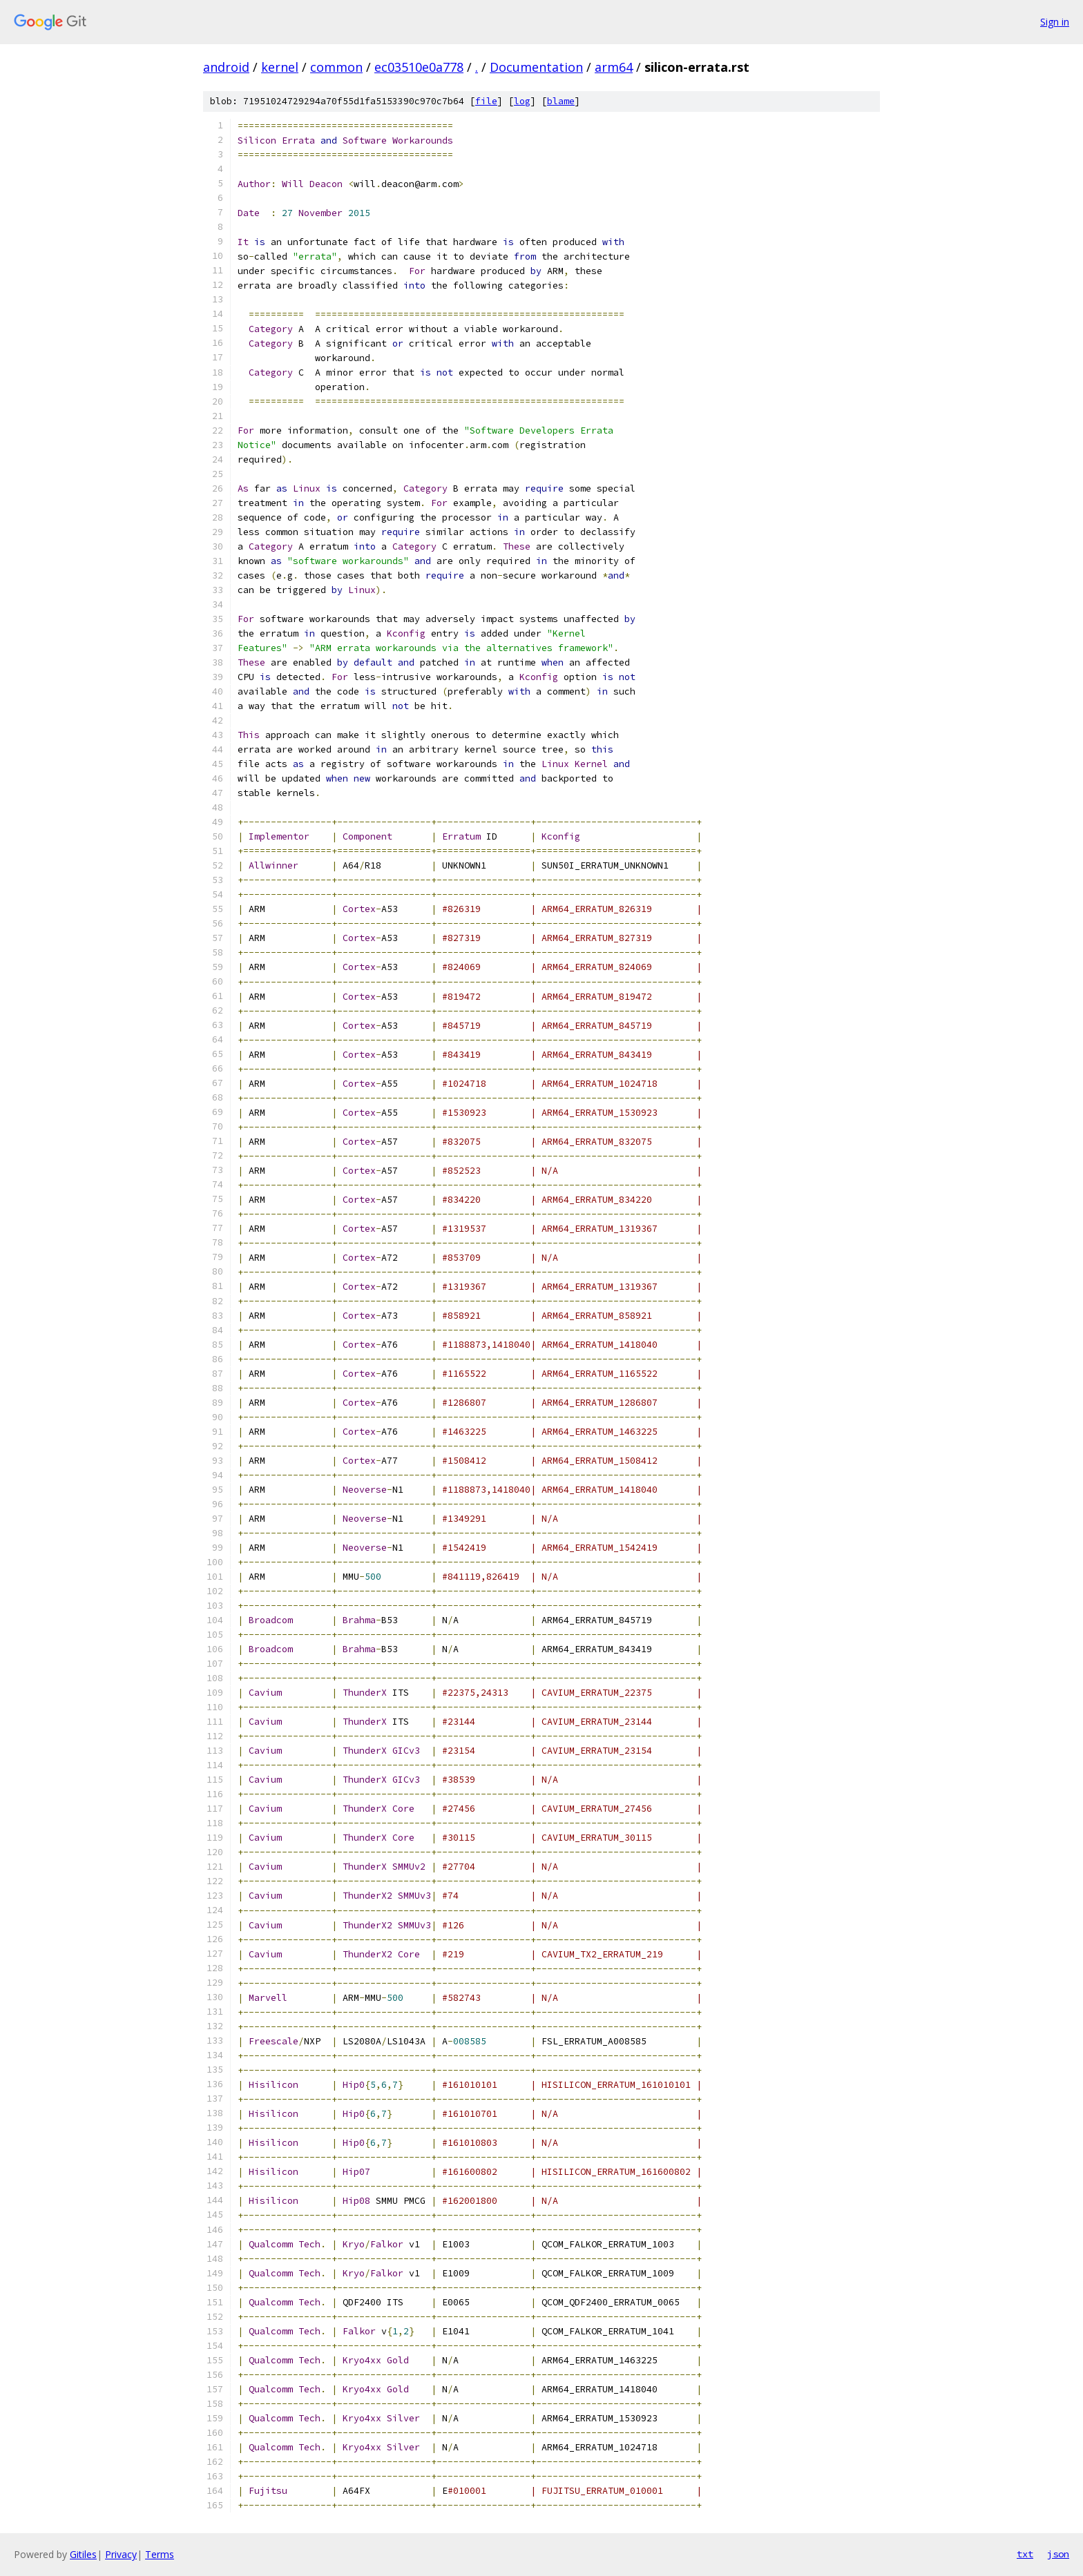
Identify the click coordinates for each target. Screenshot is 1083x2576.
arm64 (614, 67)
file (486, 101)
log (522, 101)
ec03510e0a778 (418, 67)
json (1058, 2554)
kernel (279, 67)
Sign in (1054, 21)
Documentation (536, 67)
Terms (159, 2554)
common (336, 67)
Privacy (121, 2554)
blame (561, 101)
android (226, 67)
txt (1025, 2554)
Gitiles (83, 2554)
